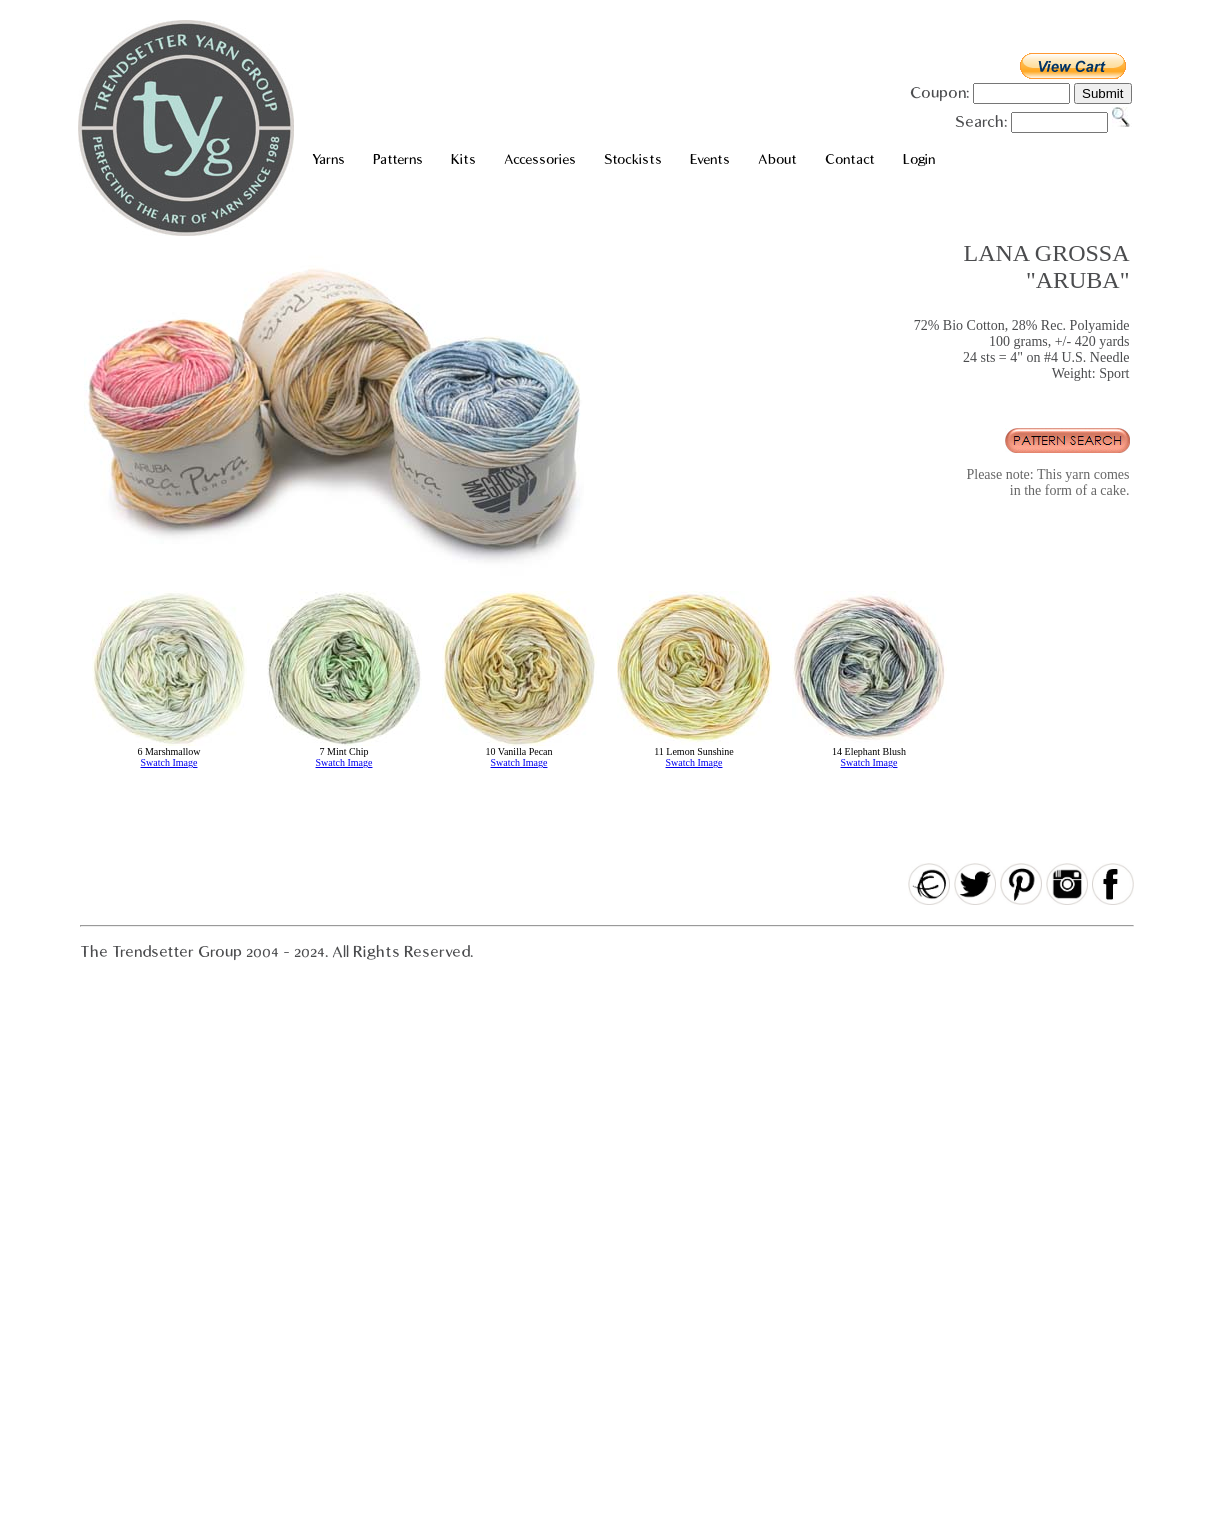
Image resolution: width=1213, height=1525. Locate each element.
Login (919, 159)
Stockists (633, 159)
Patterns (398, 159)
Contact (850, 159)
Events (710, 159)
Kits (463, 159)
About (777, 159)
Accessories (540, 159)
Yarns (328, 159)
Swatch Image (169, 762)
